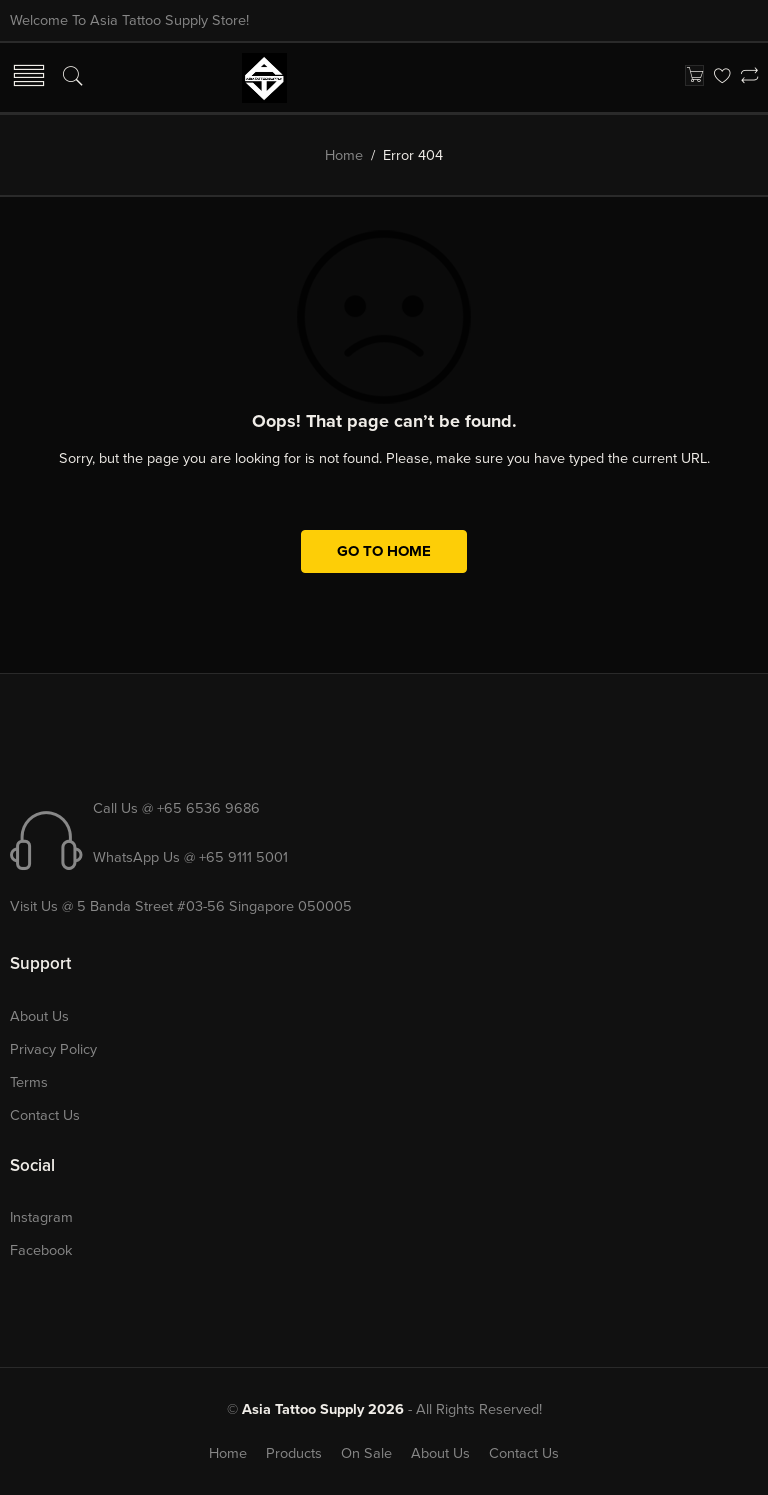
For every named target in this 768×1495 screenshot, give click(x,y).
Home (344, 155)
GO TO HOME (384, 551)
